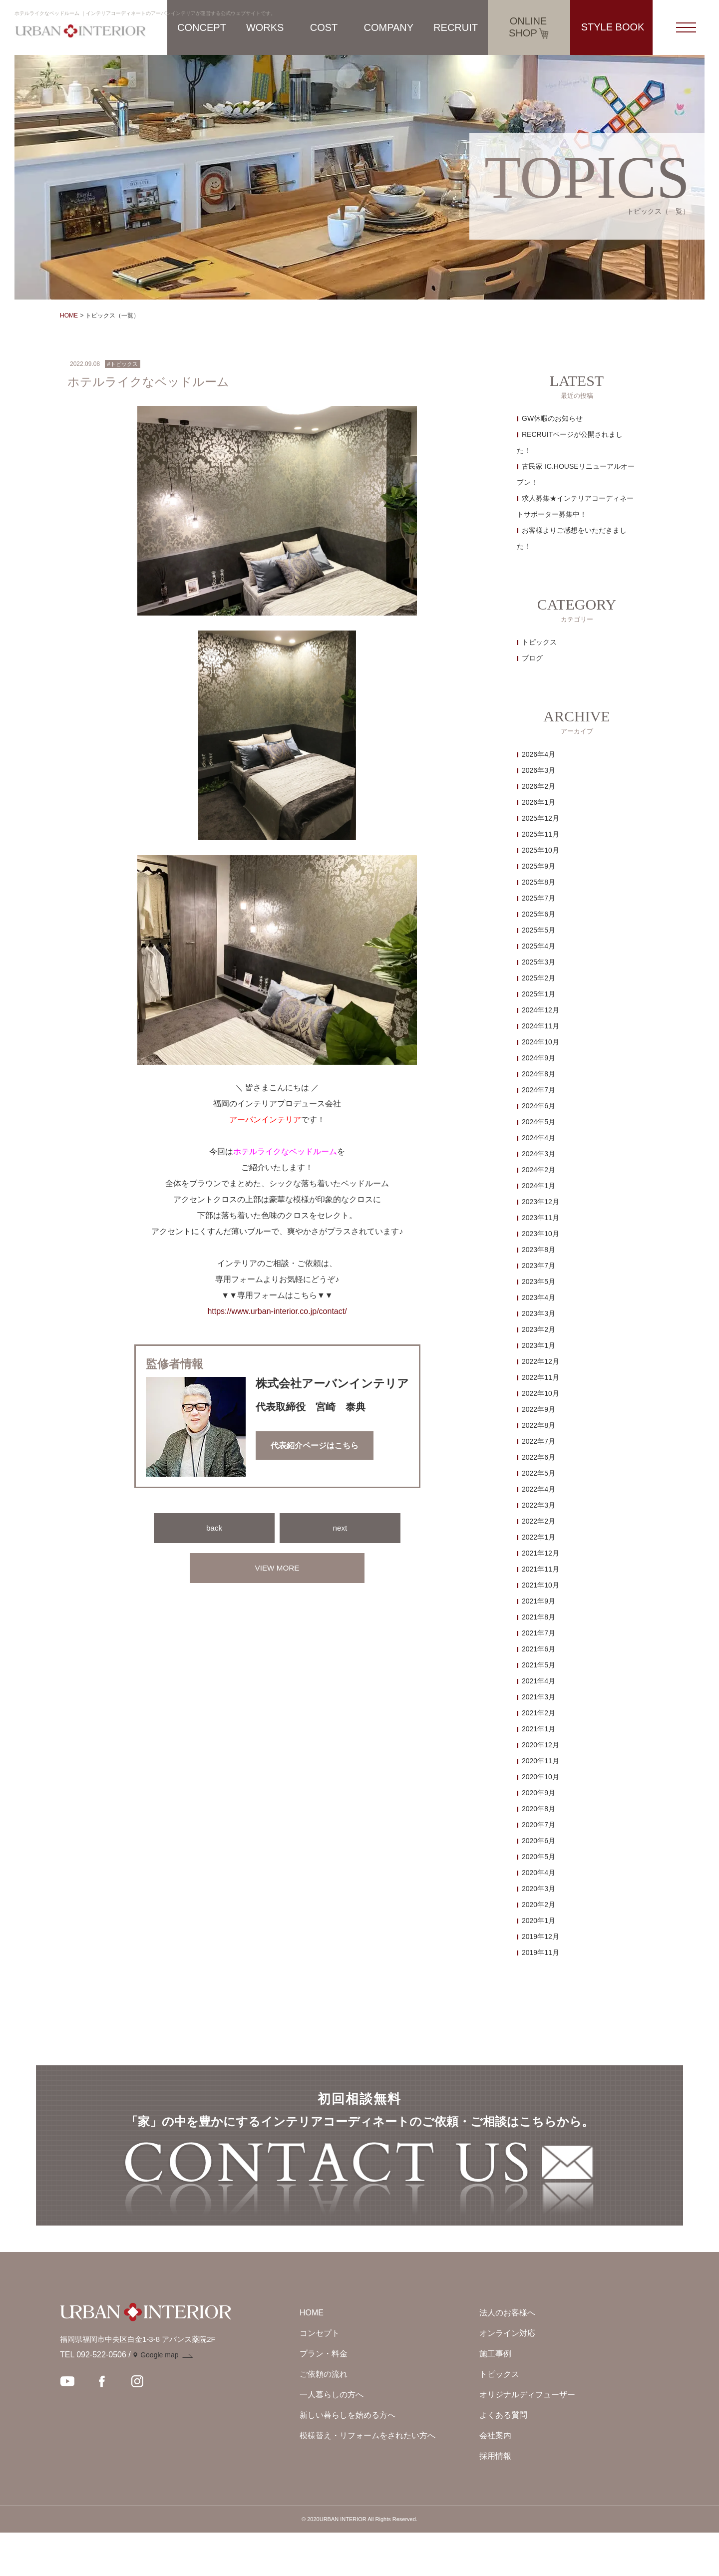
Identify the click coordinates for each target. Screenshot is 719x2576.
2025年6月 (538, 914)
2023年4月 (538, 1297)
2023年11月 (540, 1218)
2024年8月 (538, 1074)
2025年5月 (538, 930)
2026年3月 (538, 770)
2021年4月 (538, 1681)
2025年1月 (538, 994)
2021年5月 (538, 1665)
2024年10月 (540, 1042)
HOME (69, 315)
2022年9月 (538, 1409)
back (214, 1528)
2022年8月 (538, 1425)
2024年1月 (538, 1186)
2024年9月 (538, 1058)
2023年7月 (538, 1266)
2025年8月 (538, 882)
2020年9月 (538, 1793)
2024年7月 (538, 1090)
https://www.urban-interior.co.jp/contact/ (277, 1311)
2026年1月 (538, 802)
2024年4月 (538, 1138)
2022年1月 (538, 1537)
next (340, 1528)
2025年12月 (540, 818)
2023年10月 (540, 1234)
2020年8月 (538, 1809)
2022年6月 (538, 1457)
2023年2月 (538, 1329)
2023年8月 (538, 1250)
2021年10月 (540, 1585)
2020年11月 (540, 1761)
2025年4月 (538, 946)
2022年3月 (538, 1505)
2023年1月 (538, 1345)
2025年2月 (538, 978)
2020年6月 (538, 1841)
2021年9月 (538, 1601)
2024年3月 (538, 1154)
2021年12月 (540, 1553)
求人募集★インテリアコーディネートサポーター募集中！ (575, 506)
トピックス (539, 642)
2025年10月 (540, 850)
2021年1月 (538, 1729)
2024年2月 (538, 1170)
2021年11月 (540, 1569)
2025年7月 (538, 898)
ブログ (532, 658)
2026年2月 (538, 786)
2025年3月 (538, 962)
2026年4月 (538, 754)
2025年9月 (538, 866)
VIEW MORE (277, 1568)
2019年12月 (540, 1936)
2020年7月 (538, 1825)
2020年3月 (538, 1889)
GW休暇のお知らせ (552, 418)
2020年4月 (538, 1873)
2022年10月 (540, 1393)
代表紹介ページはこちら (315, 1445)
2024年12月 (540, 1010)
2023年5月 (538, 1282)
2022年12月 (540, 1361)
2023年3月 (538, 1313)
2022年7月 (538, 1441)
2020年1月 (538, 1921)
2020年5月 (538, 1857)
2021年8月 (538, 1617)
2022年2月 (538, 1521)
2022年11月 (540, 1377)
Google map (159, 2398)
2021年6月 (538, 1649)
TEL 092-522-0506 (93, 2398)
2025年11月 (540, 834)
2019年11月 (540, 1952)
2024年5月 (538, 1122)
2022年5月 (538, 1473)
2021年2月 (538, 1713)
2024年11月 (540, 1026)
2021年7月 (538, 1633)
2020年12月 (540, 1745)
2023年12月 (540, 1202)
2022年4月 (538, 1489)
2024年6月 (538, 1106)
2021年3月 (538, 1697)
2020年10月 (540, 1777)
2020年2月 (538, 1905)
